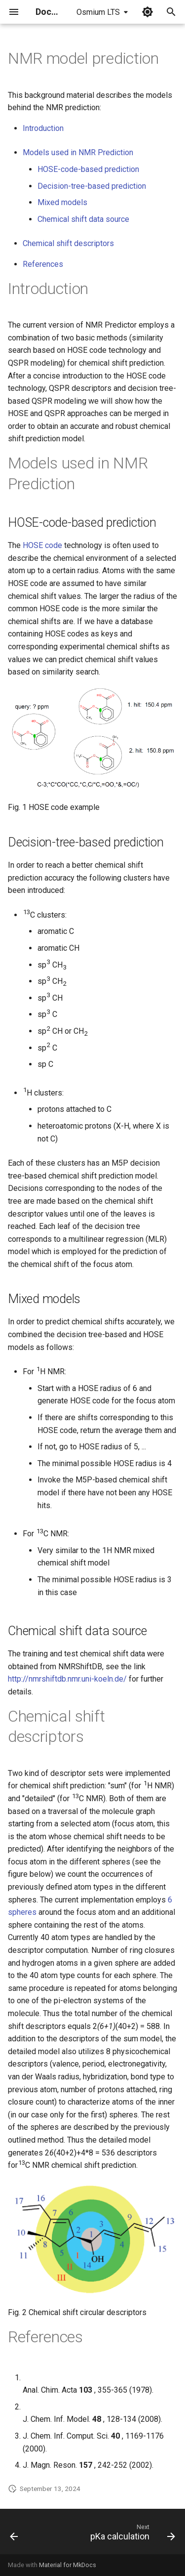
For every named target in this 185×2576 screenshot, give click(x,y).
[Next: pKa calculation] (131, 2534)
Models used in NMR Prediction (78, 152)
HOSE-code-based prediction (88, 169)
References (43, 264)
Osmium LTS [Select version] (98, 12)
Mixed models (62, 202)
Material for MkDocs (67, 2565)
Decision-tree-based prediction (91, 186)
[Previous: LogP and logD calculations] (14, 2534)
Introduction (43, 128)
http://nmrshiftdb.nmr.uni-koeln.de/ (67, 1679)
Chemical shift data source (83, 219)
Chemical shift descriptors (68, 243)
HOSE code (42, 545)
